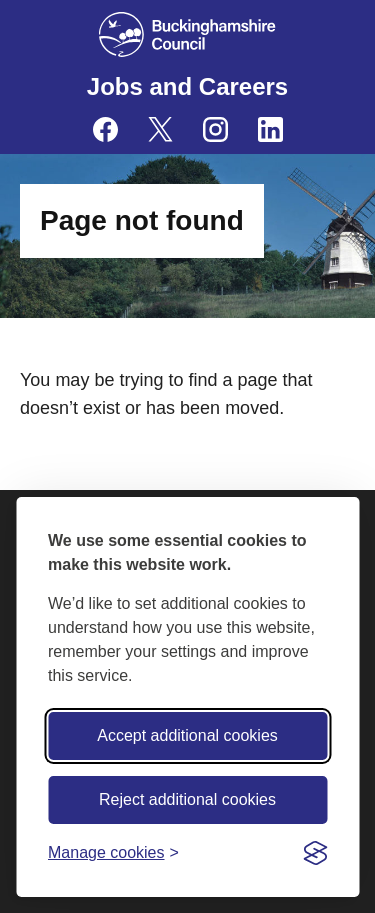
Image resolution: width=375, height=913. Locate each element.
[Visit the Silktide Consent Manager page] (315, 853)
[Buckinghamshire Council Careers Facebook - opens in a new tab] (105, 129)
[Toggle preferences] (113, 852)
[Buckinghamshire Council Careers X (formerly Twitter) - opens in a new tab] (160, 129)
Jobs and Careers (187, 86)
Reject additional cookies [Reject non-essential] (187, 799)
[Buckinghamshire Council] (187, 34)
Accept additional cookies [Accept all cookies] (187, 735)
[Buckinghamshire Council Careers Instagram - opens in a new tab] (215, 129)
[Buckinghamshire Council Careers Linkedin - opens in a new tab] (270, 129)
